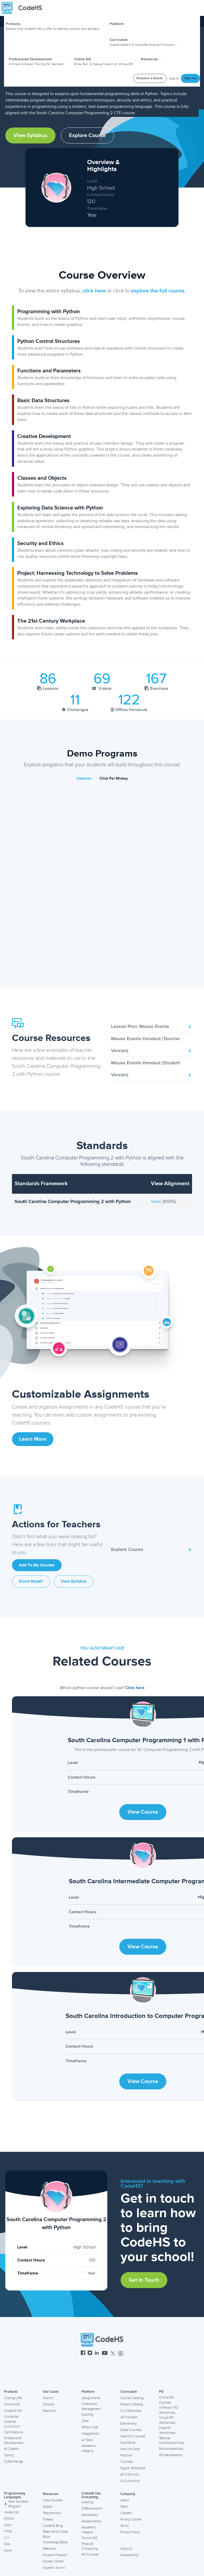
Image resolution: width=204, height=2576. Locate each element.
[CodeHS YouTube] (105, 2353)
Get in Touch (144, 2280)
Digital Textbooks (133, 2468)
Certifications (13, 2432)
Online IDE (12, 2404)
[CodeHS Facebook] (83, 2353)
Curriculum (128, 2392)
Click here (134, 1687)
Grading (87, 2414)
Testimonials (52, 2513)
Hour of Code (130, 2449)
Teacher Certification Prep (171, 2440)
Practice (126, 2455)
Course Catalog (131, 2398)
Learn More (32, 1439)
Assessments (91, 2521)
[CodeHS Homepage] (24, 8)
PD (161, 2392)
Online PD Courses (166, 2400)
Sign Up (190, 78)
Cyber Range (13, 2461)
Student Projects (55, 2555)
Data (85, 2421)
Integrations (90, 2434)
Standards (127, 2443)
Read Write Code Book (55, 2534)
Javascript (11, 2512)
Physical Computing (90, 2546)
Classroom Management (91, 2406)
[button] (56, 25)
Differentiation (92, 2508)
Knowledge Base (55, 2542)
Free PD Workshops (167, 2430)
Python (9, 2519)
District (48, 2398)
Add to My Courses (36, 1565)
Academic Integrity (89, 2448)
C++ (7, 2538)
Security (126, 2549)
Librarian (84, 778)
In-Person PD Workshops (168, 2410)
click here (94, 291)
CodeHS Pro (13, 2411)
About (124, 2500)
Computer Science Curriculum (12, 2422)
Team (124, 2507)
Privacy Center (131, 2519)
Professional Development (14, 2440)
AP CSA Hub (129, 2474)
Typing (9, 2455)
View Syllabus (30, 135)
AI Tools (87, 2440)
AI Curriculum (130, 2481)
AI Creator (11, 2449)
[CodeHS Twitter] (113, 2353)
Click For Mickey (114, 778)
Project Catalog (131, 2404)
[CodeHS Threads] (120, 2353)
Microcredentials (171, 2449)
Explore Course (87, 135)
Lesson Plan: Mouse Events (151, 1026)
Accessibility (129, 2555)
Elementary (128, 2423)
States (47, 2507)
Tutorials (126, 2462)
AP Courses (128, 2417)
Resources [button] (151, 59)
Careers (126, 2513)
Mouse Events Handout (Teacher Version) (151, 1044)
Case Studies (52, 2500)
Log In (174, 78)
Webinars (49, 2549)
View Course (143, 1812)
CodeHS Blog (53, 2526)
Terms (124, 2526)
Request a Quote (150, 78)
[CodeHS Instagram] (90, 2353)
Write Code (90, 2427)
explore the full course (158, 291)
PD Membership (170, 2455)
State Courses (130, 2430)
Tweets (48, 2519)
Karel (8, 2550)
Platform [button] (118, 24)
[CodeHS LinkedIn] (97, 2353)
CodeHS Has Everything (91, 2495)
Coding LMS (13, 2398)
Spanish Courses (132, 2436)
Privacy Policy (130, 2532)
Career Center (53, 2561)
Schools (48, 2404)
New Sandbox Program (16, 2504)
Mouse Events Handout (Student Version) (151, 1069)
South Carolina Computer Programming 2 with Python (73, 1201)
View (157, 1201)
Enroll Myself (31, 1581)
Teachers (49, 2411)
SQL (7, 2544)
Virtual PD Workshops (167, 2420)
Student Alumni (54, 2568)
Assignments (91, 2398)
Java (7, 2525)
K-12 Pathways (130, 2411)
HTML (8, 2531)
